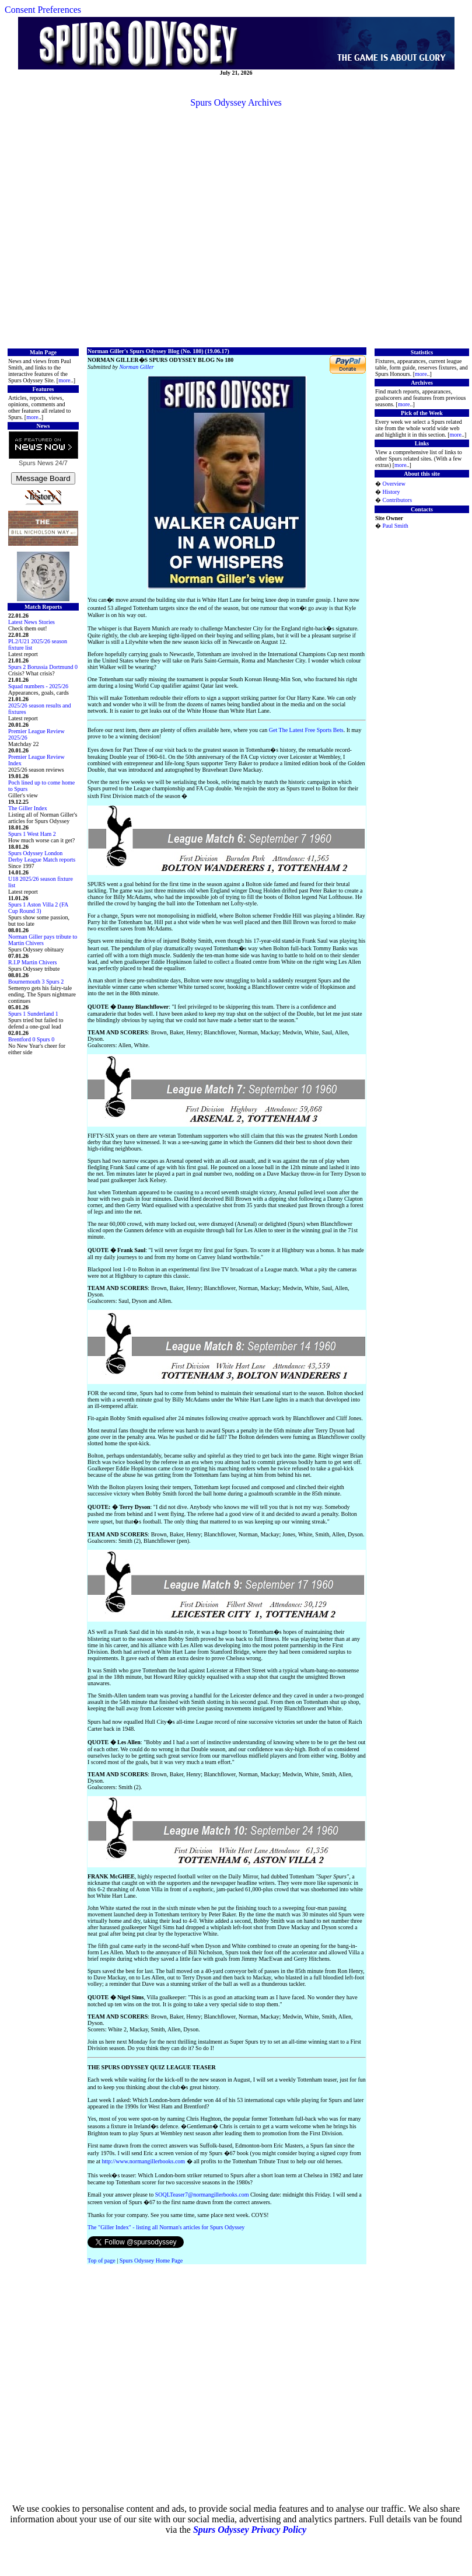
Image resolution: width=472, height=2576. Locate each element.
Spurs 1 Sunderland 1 (33, 1013)
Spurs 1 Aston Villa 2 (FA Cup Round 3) (38, 907)
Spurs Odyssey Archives (235, 102)
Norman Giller (136, 367)
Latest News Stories (31, 622)
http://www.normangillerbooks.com (143, 2161)
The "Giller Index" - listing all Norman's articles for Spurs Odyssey (166, 2227)
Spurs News (36, 462)
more (64, 380)
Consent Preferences (43, 10)
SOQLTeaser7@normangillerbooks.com (202, 2194)
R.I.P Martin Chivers (32, 962)
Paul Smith (395, 525)
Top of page (102, 2260)
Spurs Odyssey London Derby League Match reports (41, 856)
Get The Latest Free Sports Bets (306, 730)
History (391, 492)
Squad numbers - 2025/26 (38, 686)
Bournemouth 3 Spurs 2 (36, 981)
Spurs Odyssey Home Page (151, 2260)
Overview (394, 483)
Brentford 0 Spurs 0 (31, 1039)
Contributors (397, 500)
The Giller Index (27, 808)
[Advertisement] (233, 226)
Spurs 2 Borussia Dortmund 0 (43, 667)
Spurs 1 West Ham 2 (32, 834)
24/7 (60, 462)
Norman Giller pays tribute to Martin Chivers (42, 939)
